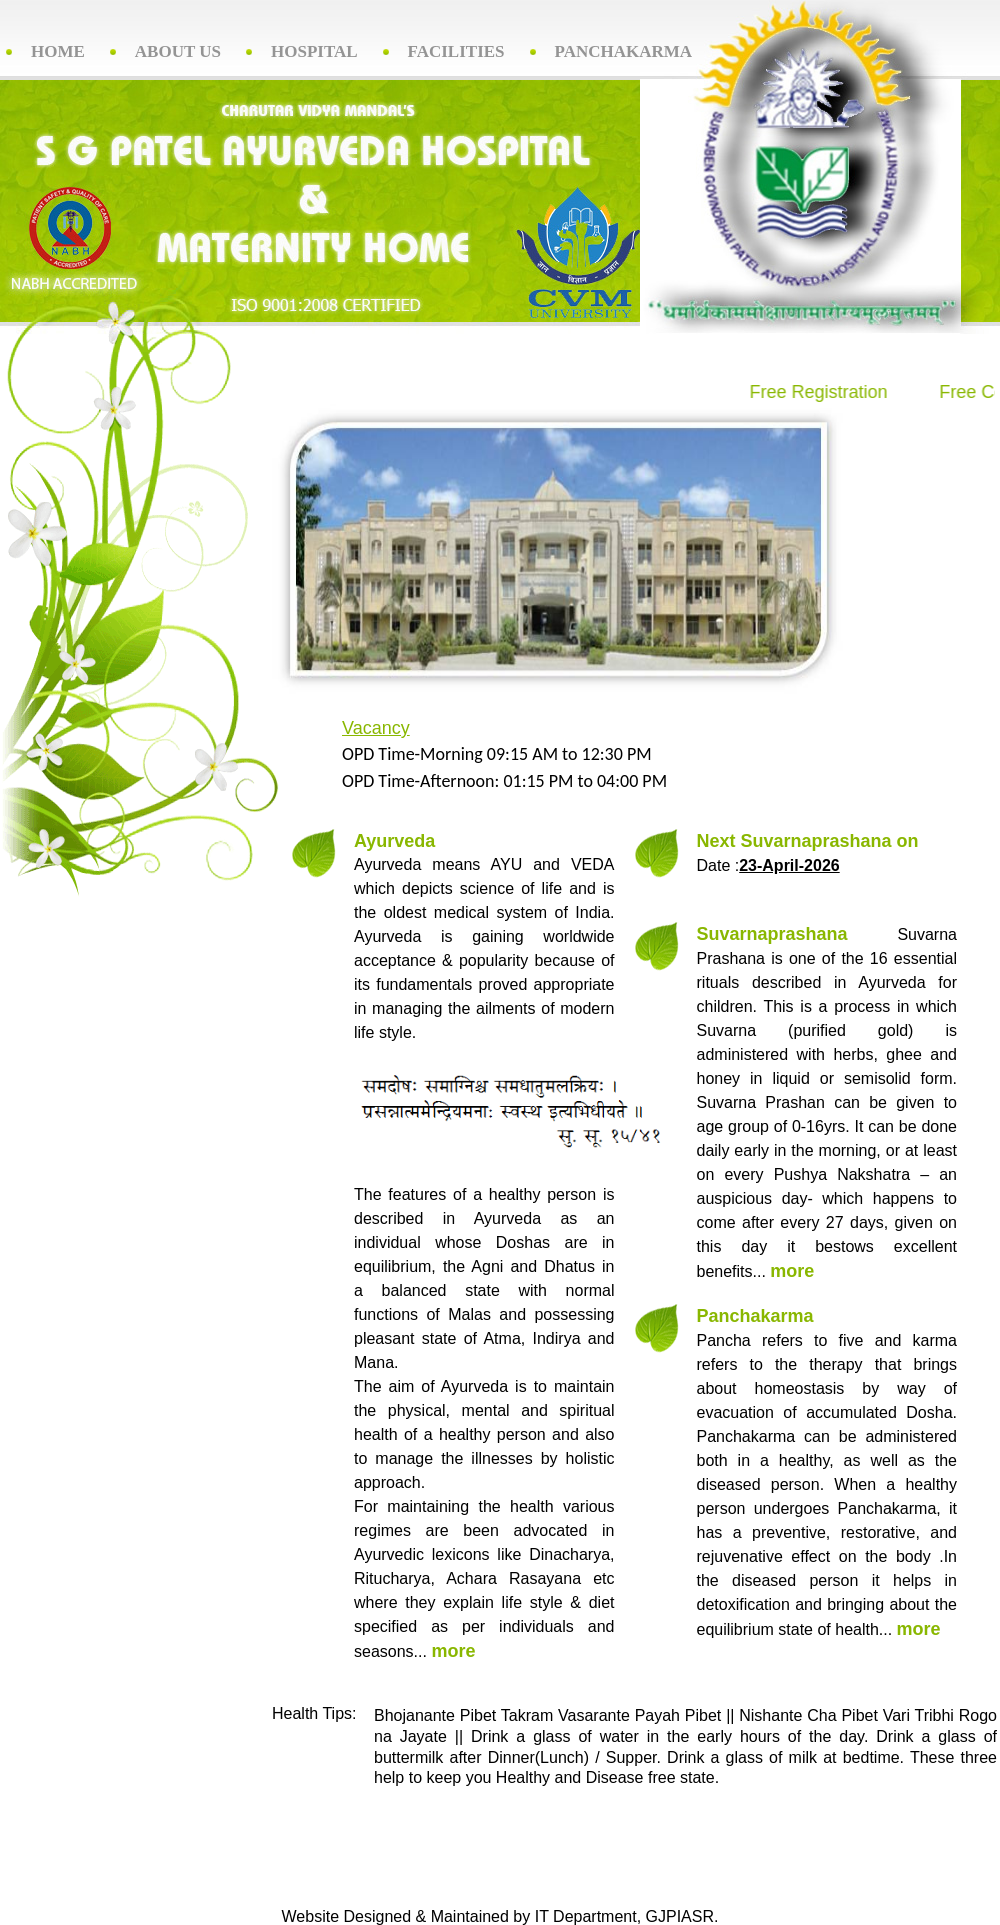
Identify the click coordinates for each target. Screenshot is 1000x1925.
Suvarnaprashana (772, 934)
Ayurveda (394, 841)
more (453, 1651)
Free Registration (805, 392)
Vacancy (376, 728)
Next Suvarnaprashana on (808, 841)
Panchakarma (755, 1316)
